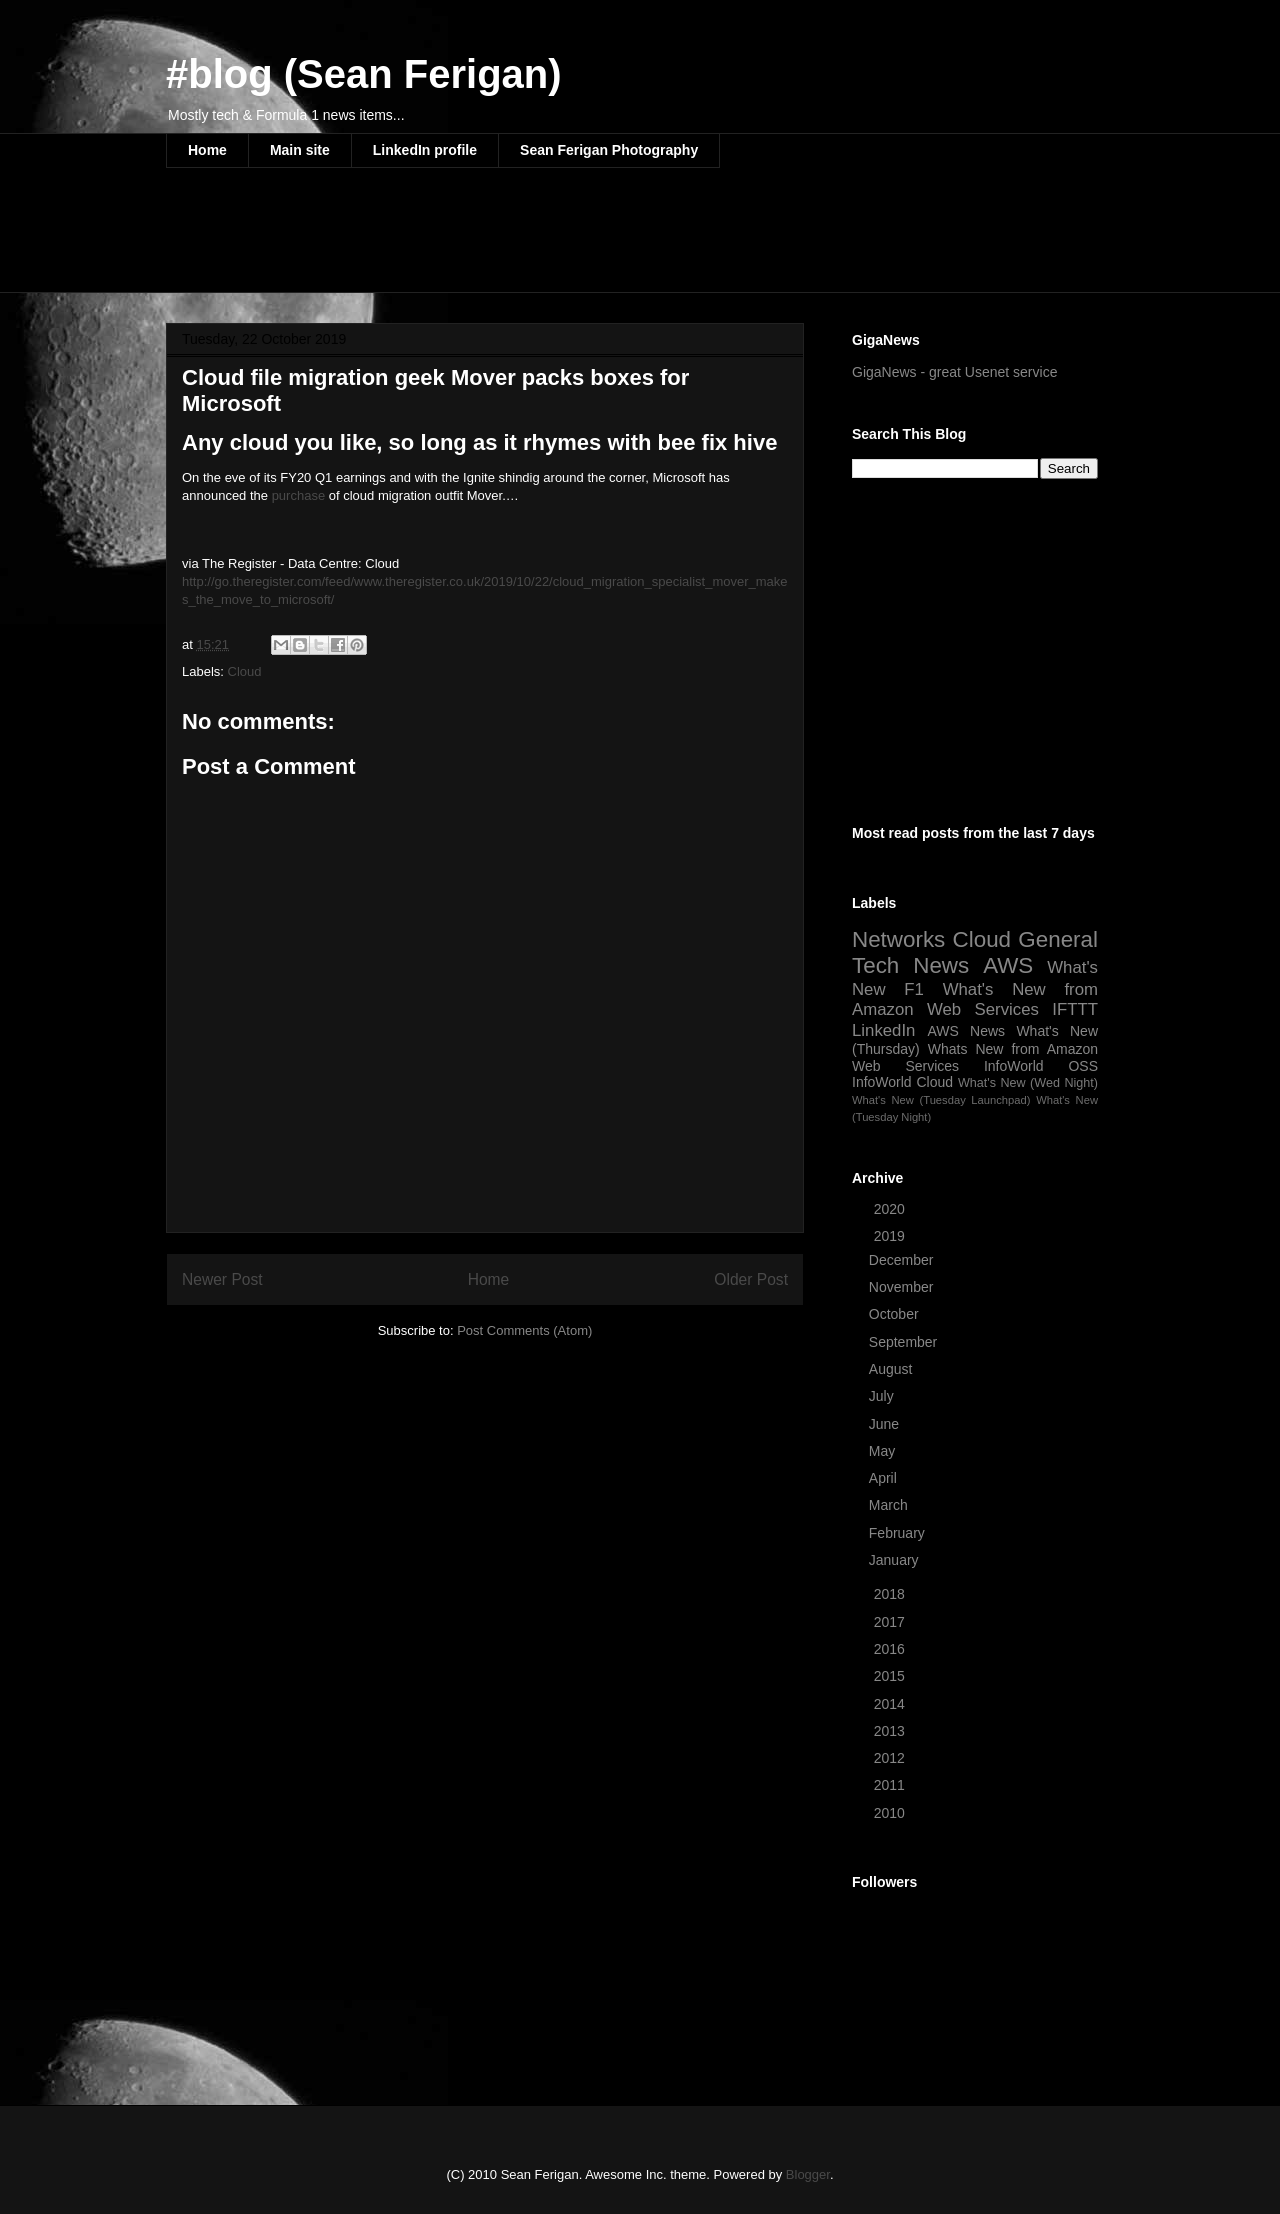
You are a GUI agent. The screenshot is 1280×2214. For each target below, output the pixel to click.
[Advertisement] (530, 243)
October (896, 1314)
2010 (891, 1813)
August (892, 1369)
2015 (891, 1676)
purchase (298, 495)
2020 (891, 1209)
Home (207, 150)
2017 (891, 1622)
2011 (891, 1785)
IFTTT (1075, 1009)
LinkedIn (883, 1030)
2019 (891, 1236)
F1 (914, 989)
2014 (891, 1704)
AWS (1008, 965)
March (890, 1505)
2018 (891, 1594)
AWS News (966, 1031)
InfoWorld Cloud (902, 1082)
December (903, 1260)
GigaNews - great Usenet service (954, 372)
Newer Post (222, 1279)
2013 (891, 1731)
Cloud (245, 671)
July (883, 1396)
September (905, 1342)
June (886, 1424)
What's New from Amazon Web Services (975, 999)
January (896, 1560)
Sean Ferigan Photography (609, 150)
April (885, 1478)
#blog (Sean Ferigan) (364, 74)
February (899, 1533)
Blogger (808, 2174)
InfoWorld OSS (1041, 1066)
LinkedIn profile (425, 150)
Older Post (751, 1279)
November (903, 1287)
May (884, 1451)
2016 (891, 1649)
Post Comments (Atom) (524, 1330)
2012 (891, 1758)
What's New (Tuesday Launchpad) (941, 1100)
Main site (300, 150)
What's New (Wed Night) (1028, 1083)
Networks (898, 939)
